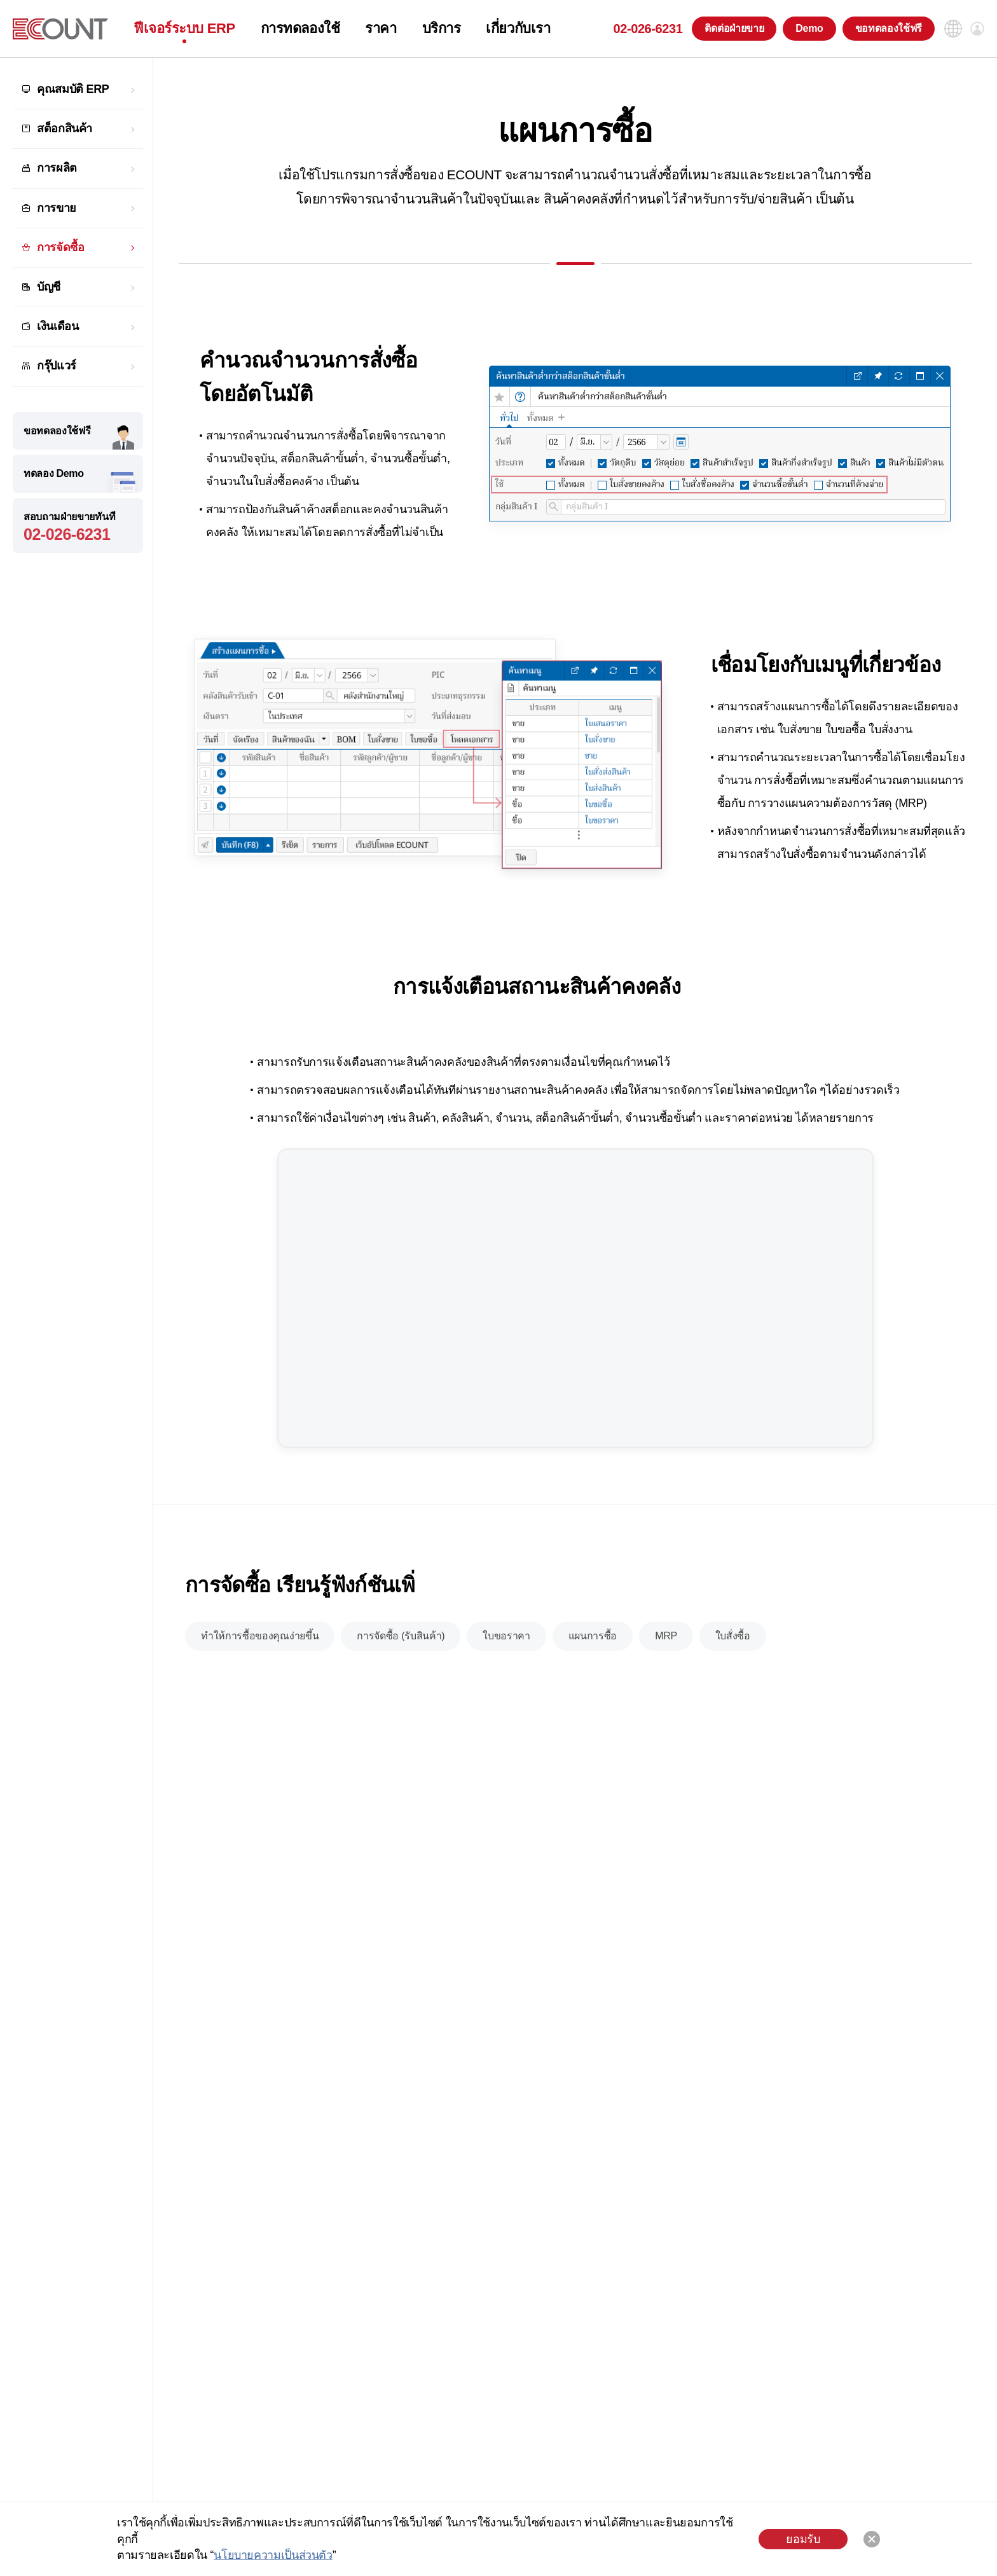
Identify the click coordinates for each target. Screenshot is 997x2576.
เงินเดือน (57, 326)
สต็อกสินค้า (64, 128)
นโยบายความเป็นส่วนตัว (273, 2555)
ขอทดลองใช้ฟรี (889, 28)
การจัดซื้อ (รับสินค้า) (400, 1635)
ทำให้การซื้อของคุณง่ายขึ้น (260, 1635)
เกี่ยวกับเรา (518, 29)
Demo (809, 28)
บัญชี (48, 286)
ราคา (380, 29)
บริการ (441, 29)
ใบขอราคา (506, 1635)
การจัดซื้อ (60, 247)
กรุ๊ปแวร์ (56, 365)
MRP (666, 1635)
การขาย (56, 208)
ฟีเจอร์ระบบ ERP (184, 29)
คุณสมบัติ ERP (73, 89)
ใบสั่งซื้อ (732, 1635)
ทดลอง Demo (54, 473)
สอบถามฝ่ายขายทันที (78, 527)
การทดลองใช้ (300, 29)
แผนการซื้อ (592, 1635)
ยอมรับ (803, 2539)
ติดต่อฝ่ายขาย (734, 28)
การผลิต (57, 168)
